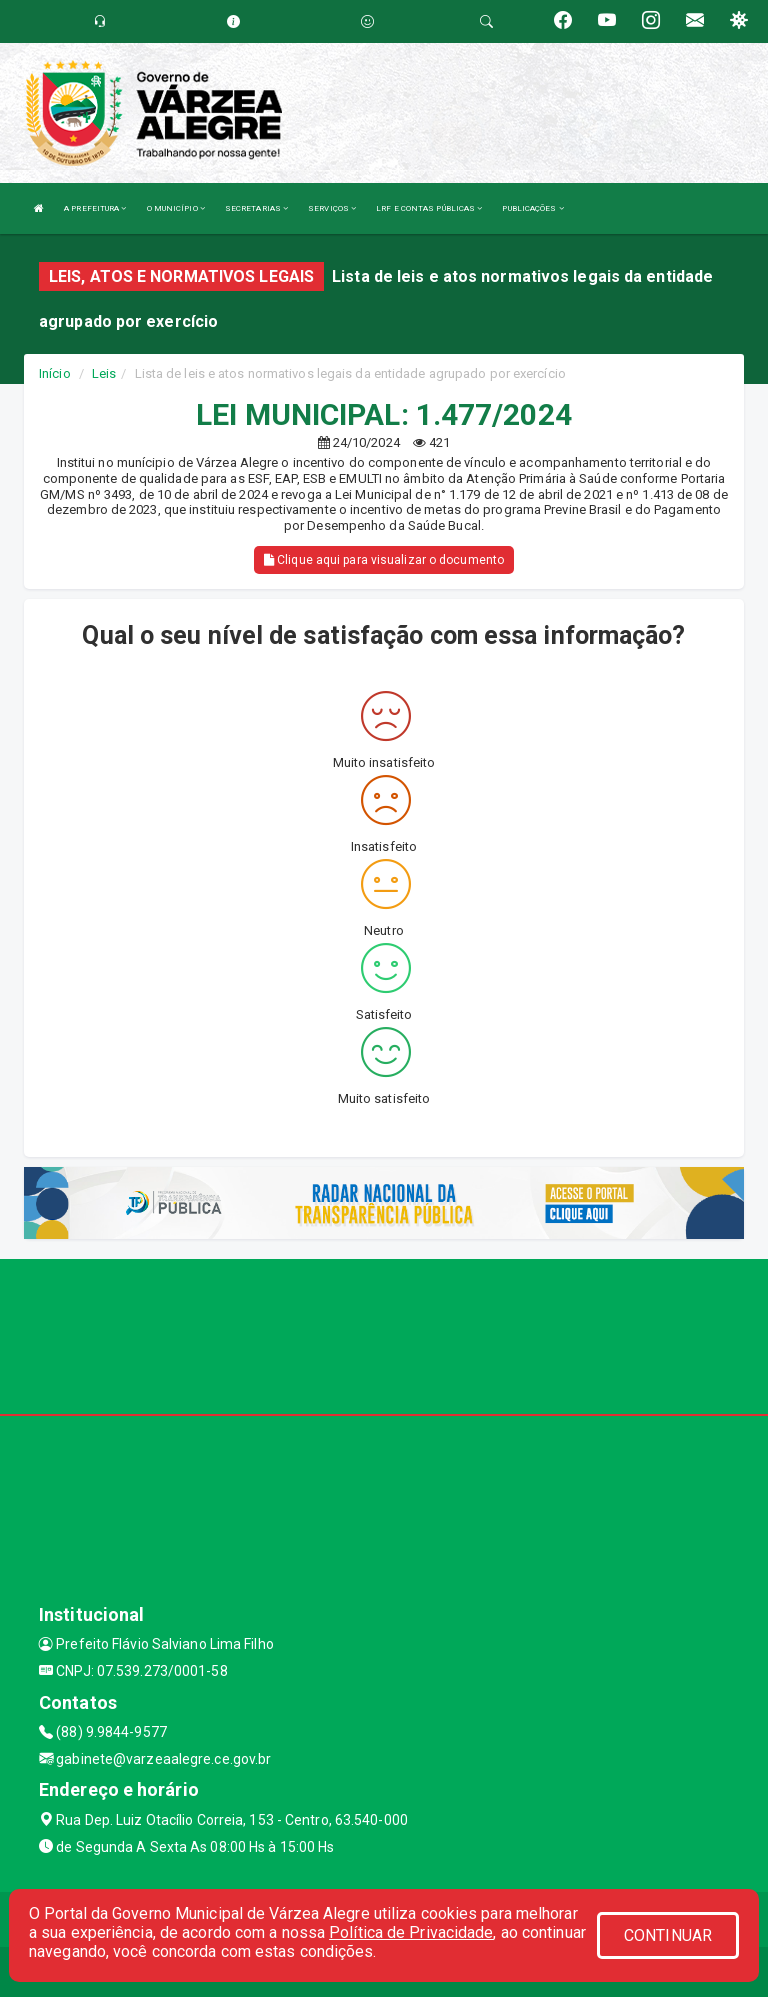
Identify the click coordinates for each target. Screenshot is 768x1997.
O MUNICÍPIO (176, 208)
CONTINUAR (668, 1935)
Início (55, 373)
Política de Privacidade (411, 1932)
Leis (104, 373)
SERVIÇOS (332, 208)
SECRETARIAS (256, 208)
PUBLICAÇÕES (532, 208)
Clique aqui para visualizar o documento (384, 560)
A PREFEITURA (95, 208)
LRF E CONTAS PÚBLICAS (429, 208)
